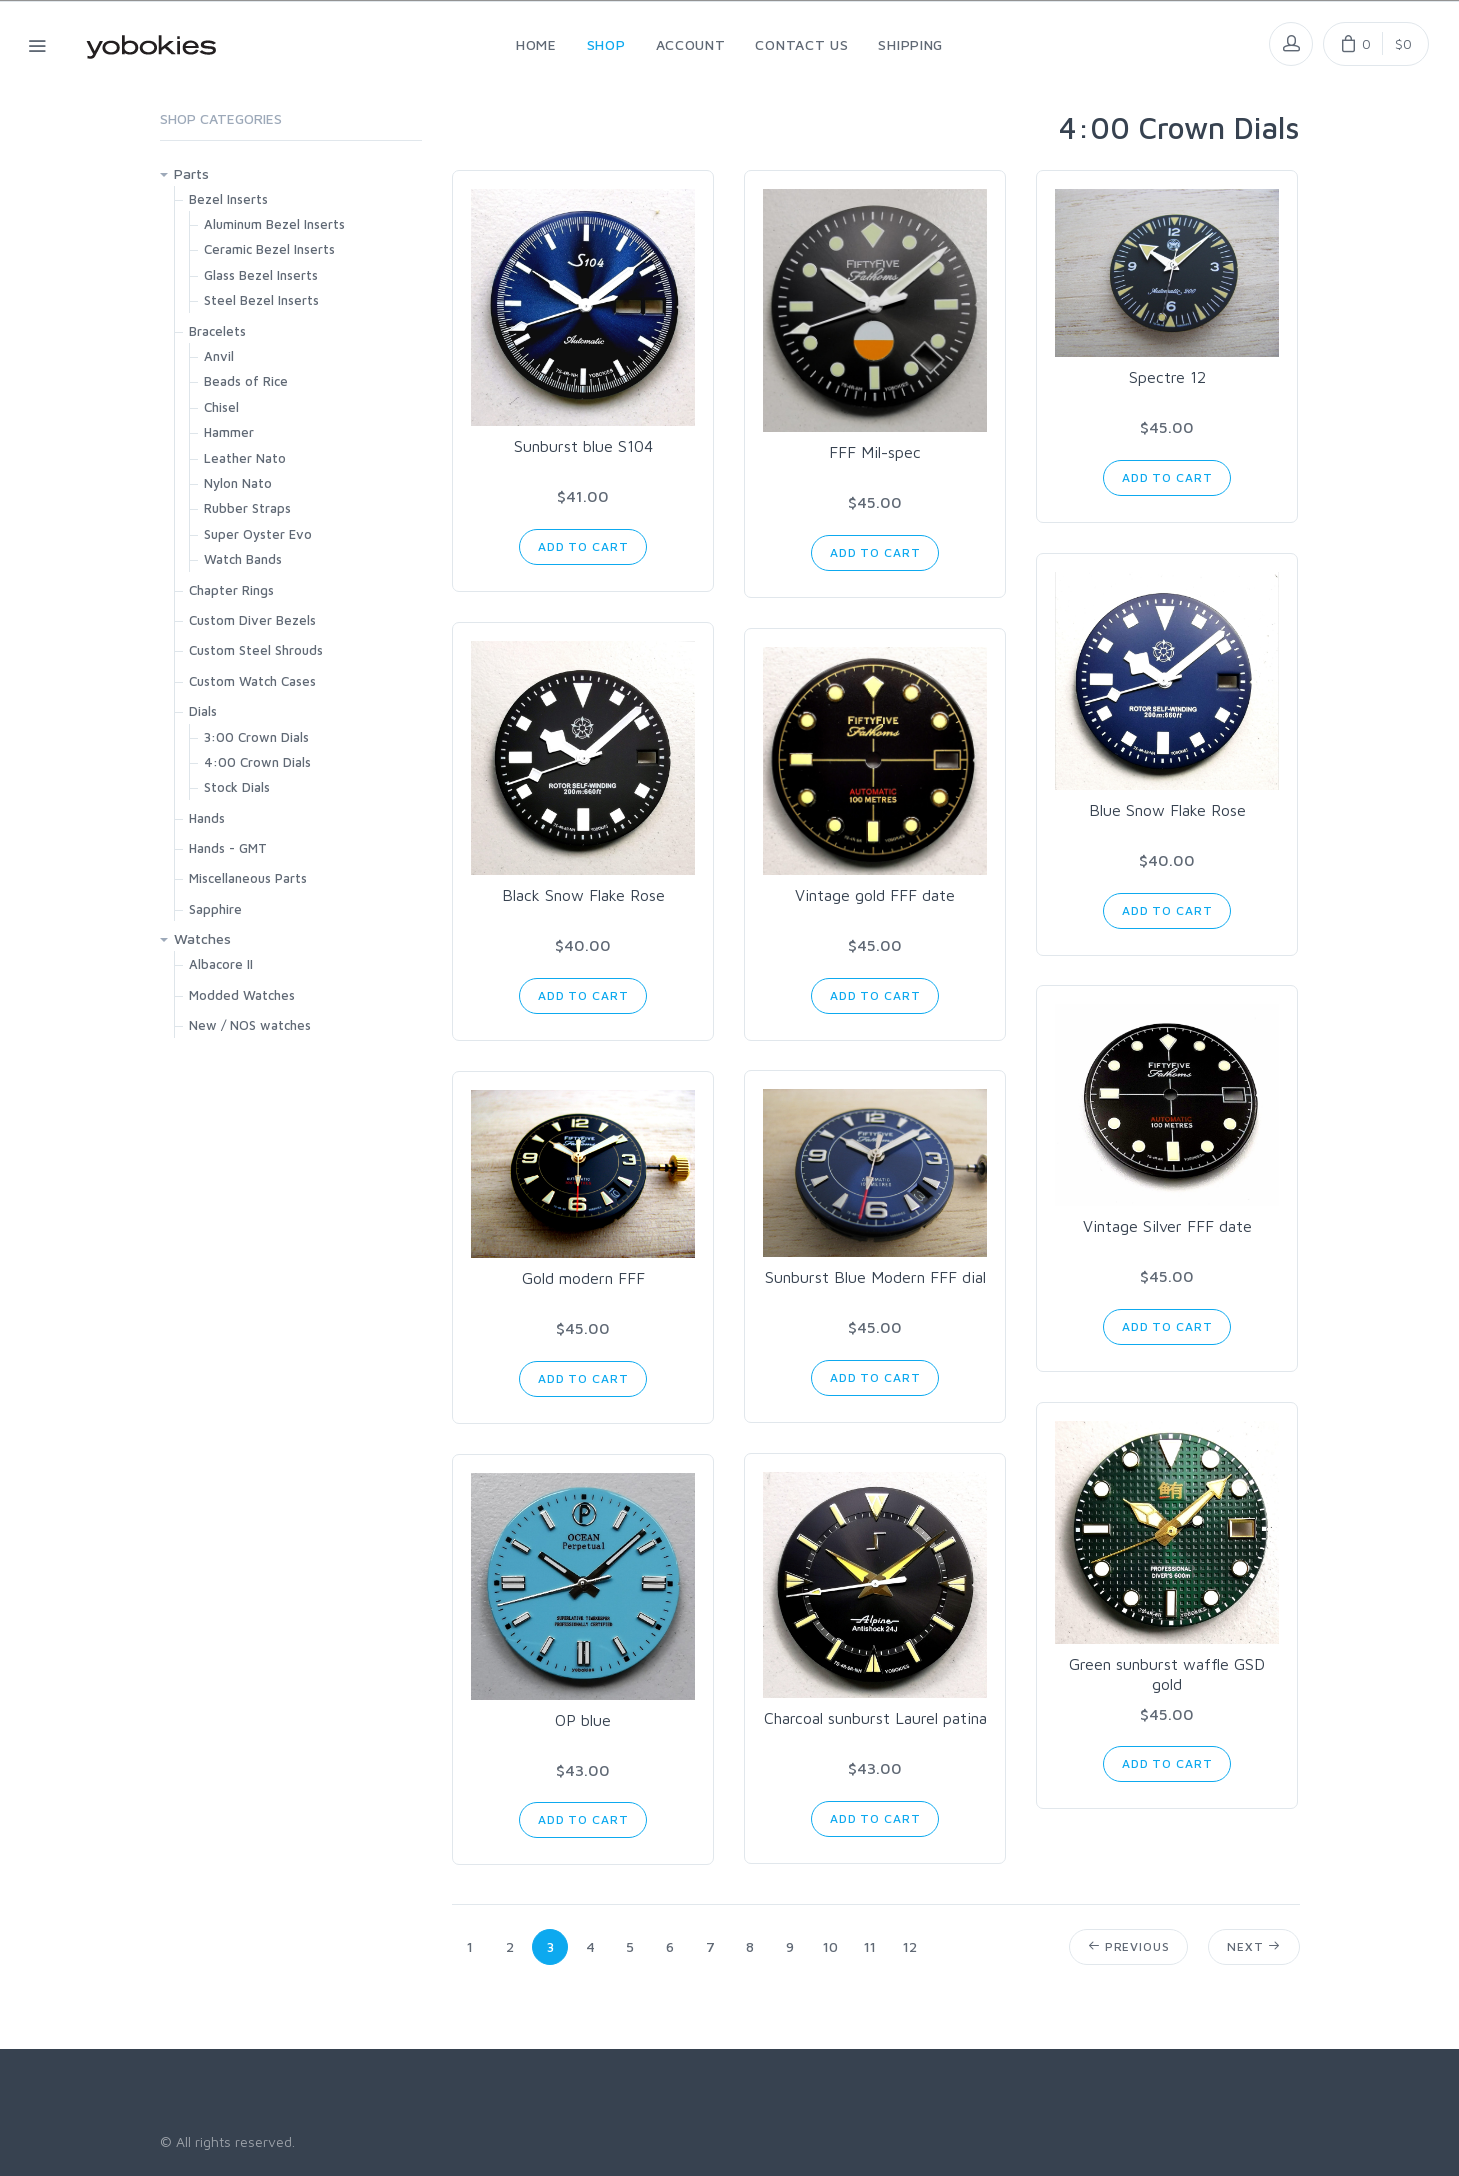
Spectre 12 (1167, 377)
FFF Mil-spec (875, 452)
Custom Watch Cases (252, 681)
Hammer (229, 432)
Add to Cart (583, 546)
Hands (207, 818)
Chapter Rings (231, 590)
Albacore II (221, 964)
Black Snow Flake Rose (583, 895)
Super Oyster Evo (258, 534)
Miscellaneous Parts (248, 878)
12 (910, 1946)
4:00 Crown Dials (257, 762)
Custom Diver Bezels (252, 620)
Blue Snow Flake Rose (1167, 810)
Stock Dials (237, 787)
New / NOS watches (250, 1025)
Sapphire (215, 909)
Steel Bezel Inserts (261, 300)
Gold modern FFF (583, 1278)
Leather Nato (245, 458)
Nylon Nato (238, 483)
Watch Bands (243, 559)
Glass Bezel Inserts (261, 275)
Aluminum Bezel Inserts (274, 224)
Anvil (219, 356)
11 (870, 1946)
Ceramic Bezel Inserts (269, 249)
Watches (202, 938)
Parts (191, 173)
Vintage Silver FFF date (1167, 1226)
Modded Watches (242, 995)
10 (830, 1946)
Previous (1128, 1946)
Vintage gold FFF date (875, 895)
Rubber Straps (247, 508)
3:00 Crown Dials (256, 737)
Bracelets (217, 331)
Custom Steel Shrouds (256, 650)
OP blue (583, 1720)
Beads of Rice (246, 381)
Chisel (221, 407)
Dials (203, 711)
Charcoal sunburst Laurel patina (875, 1718)
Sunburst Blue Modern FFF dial (875, 1277)
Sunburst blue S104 (583, 446)
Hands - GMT (228, 848)
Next (1253, 1946)
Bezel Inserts (228, 199)
